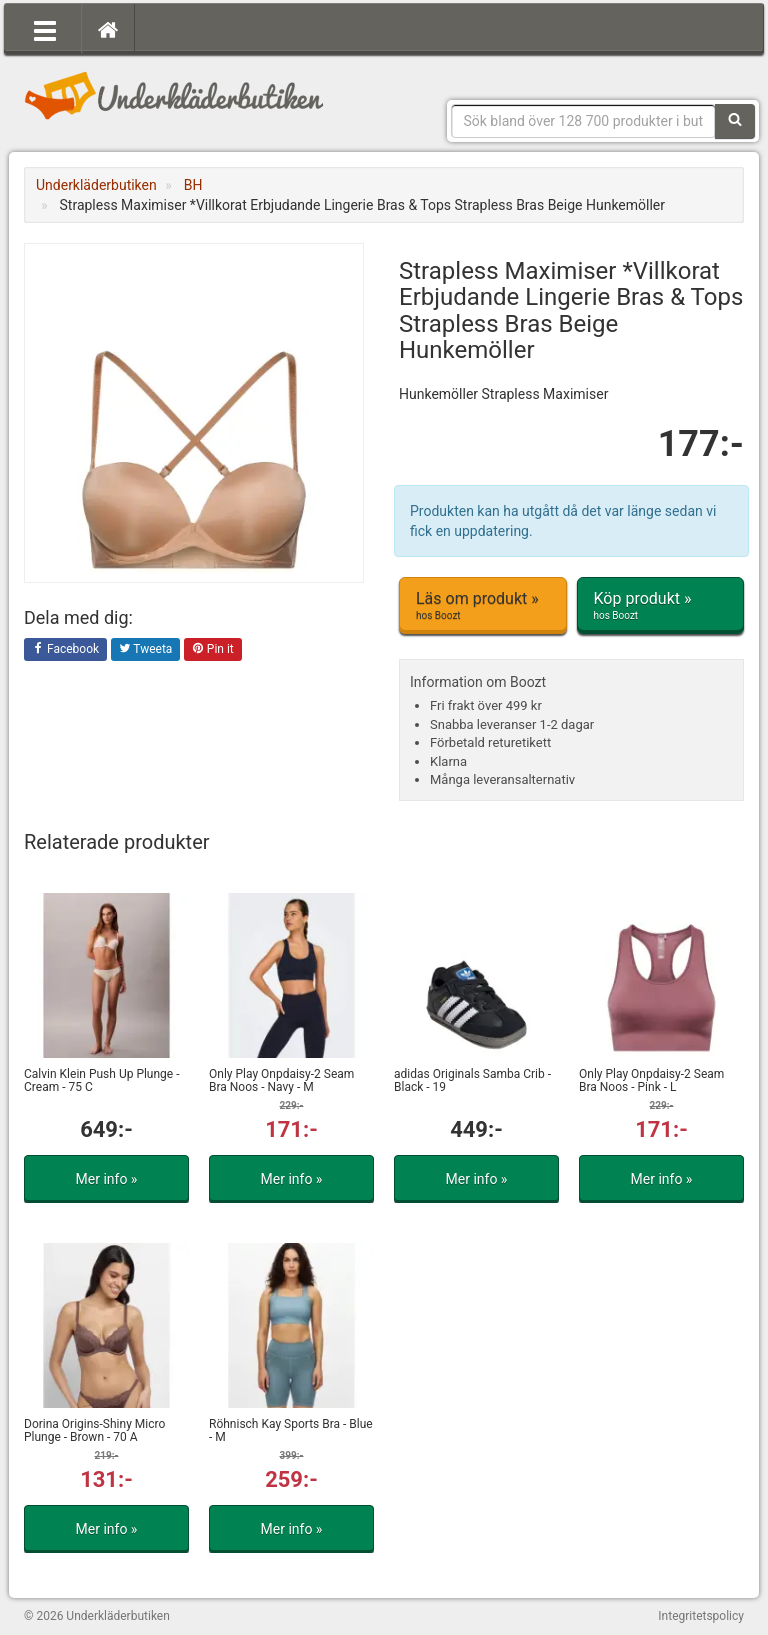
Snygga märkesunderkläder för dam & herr (174, 95)
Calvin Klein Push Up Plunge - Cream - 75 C (102, 1080)
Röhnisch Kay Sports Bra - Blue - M (291, 1430)
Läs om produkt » (483, 606)
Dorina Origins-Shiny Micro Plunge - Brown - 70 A (94, 1430)
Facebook (65, 650)
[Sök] (735, 121)
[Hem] (108, 29)
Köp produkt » (661, 606)
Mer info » (107, 1179)
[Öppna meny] (45, 29)
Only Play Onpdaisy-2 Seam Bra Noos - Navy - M (281, 1080)
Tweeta (146, 650)
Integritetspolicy (701, 1616)
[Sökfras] (584, 121)
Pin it (213, 650)
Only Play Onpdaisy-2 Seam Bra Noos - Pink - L (651, 1080)
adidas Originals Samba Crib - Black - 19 (472, 1080)
